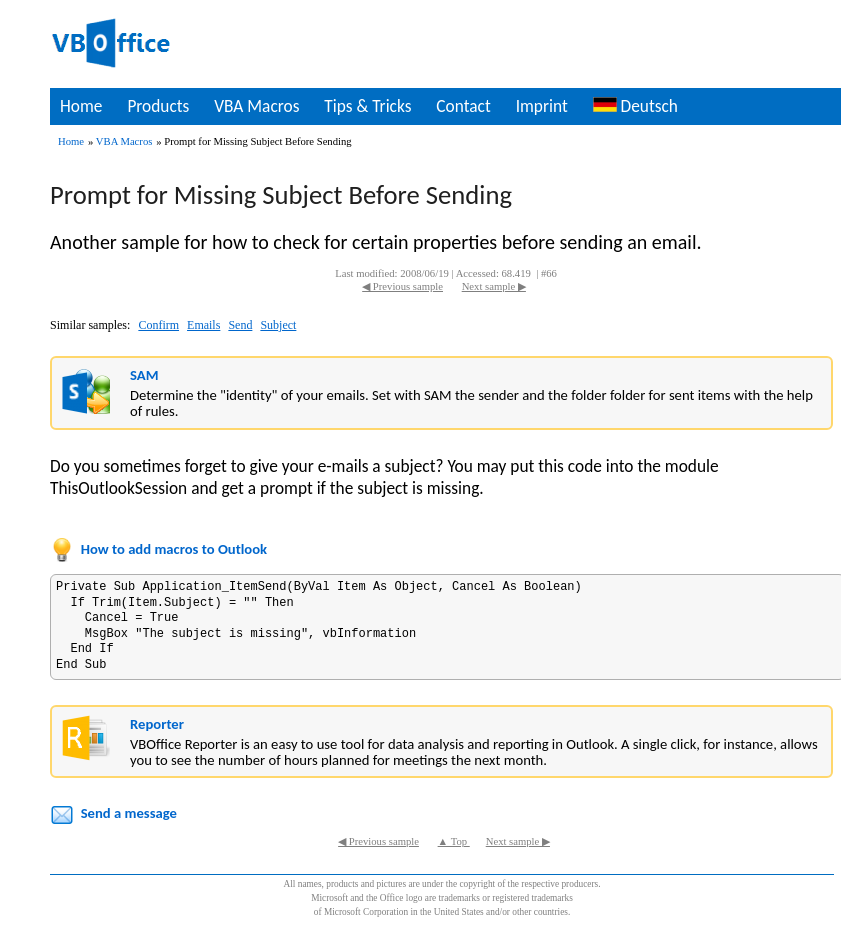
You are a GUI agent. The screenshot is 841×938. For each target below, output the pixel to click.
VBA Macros (256, 106)
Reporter (157, 724)
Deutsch (635, 106)
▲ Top (454, 841)
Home (81, 106)
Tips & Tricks (367, 106)
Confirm (158, 325)
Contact (463, 106)
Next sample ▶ (494, 286)
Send (240, 325)
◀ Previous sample (402, 286)
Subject (278, 325)
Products (158, 106)
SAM (144, 375)
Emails (203, 325)
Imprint (542, 106)
